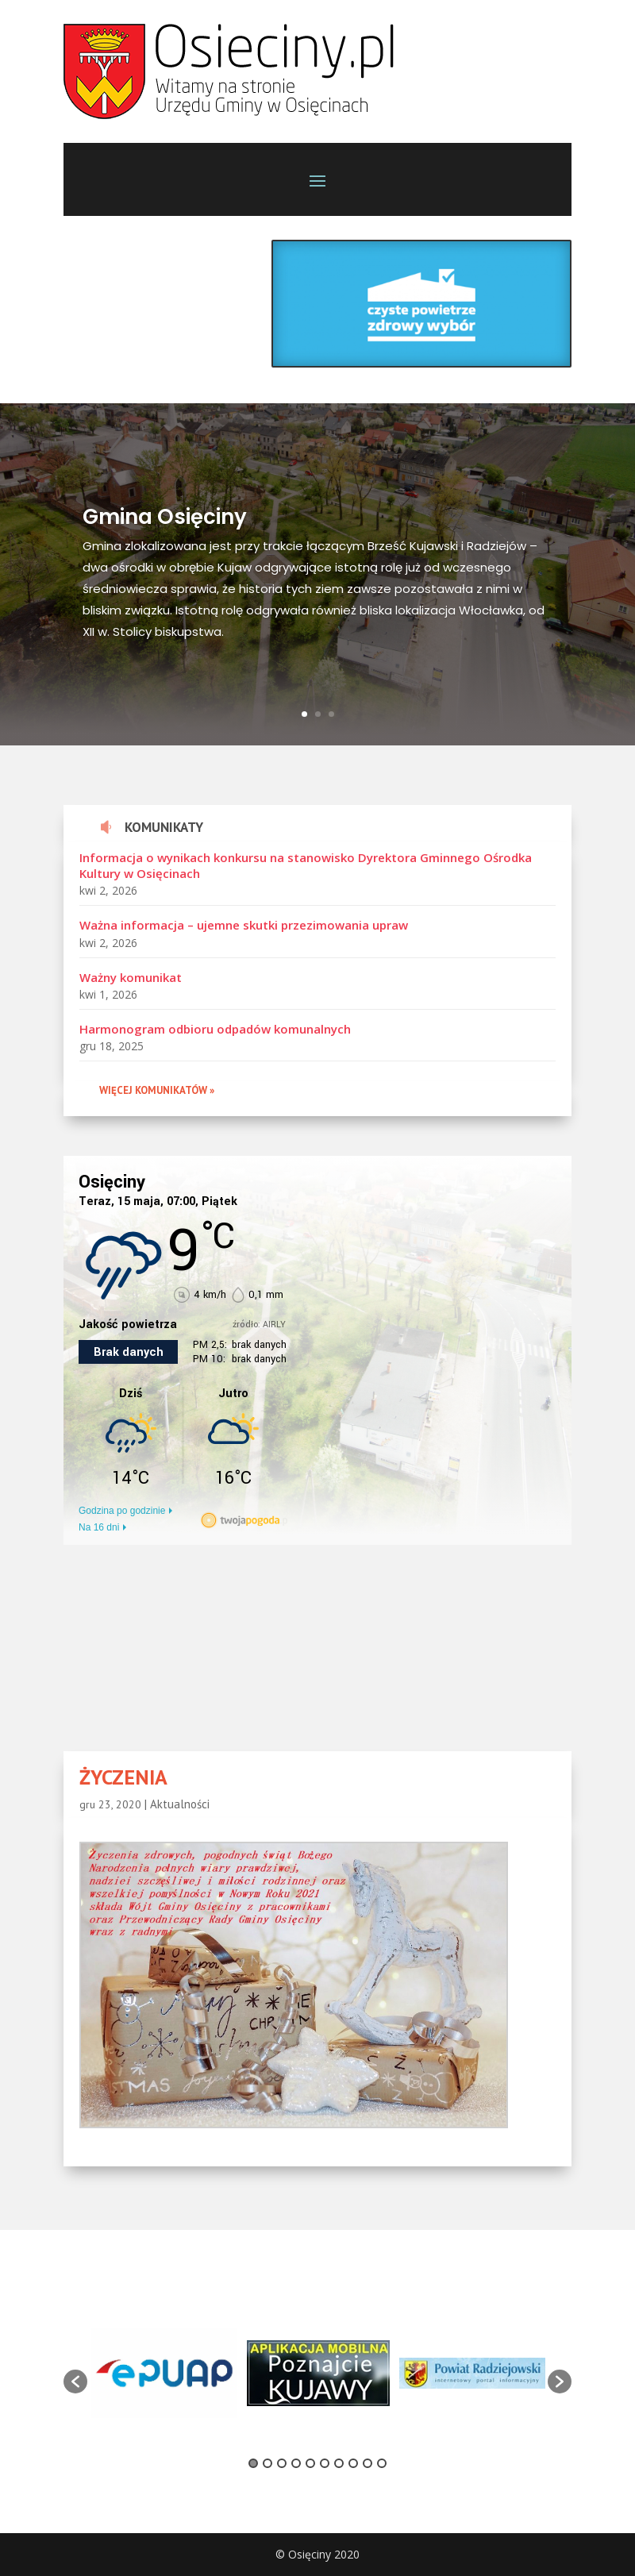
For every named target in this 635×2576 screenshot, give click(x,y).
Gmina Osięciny (165, 523)
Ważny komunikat (130, 977)
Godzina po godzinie (122, 1510)
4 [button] (296, 2463)
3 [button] (282, 2463)
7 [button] (339, 2463)
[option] (164, 2373)
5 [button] (310, 2463)
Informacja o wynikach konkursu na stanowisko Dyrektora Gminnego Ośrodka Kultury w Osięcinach (305, 865)
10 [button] (382, 2463)
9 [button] (367, 2463)
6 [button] (324, 2463)
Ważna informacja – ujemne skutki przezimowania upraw (243, 925)
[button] (75, 2381)
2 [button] (267, 2463)
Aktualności (180, 1804)
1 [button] (253, 2463)
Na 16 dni (99, 1527)
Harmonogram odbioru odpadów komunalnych (215, 1029)
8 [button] (353, 2463)
